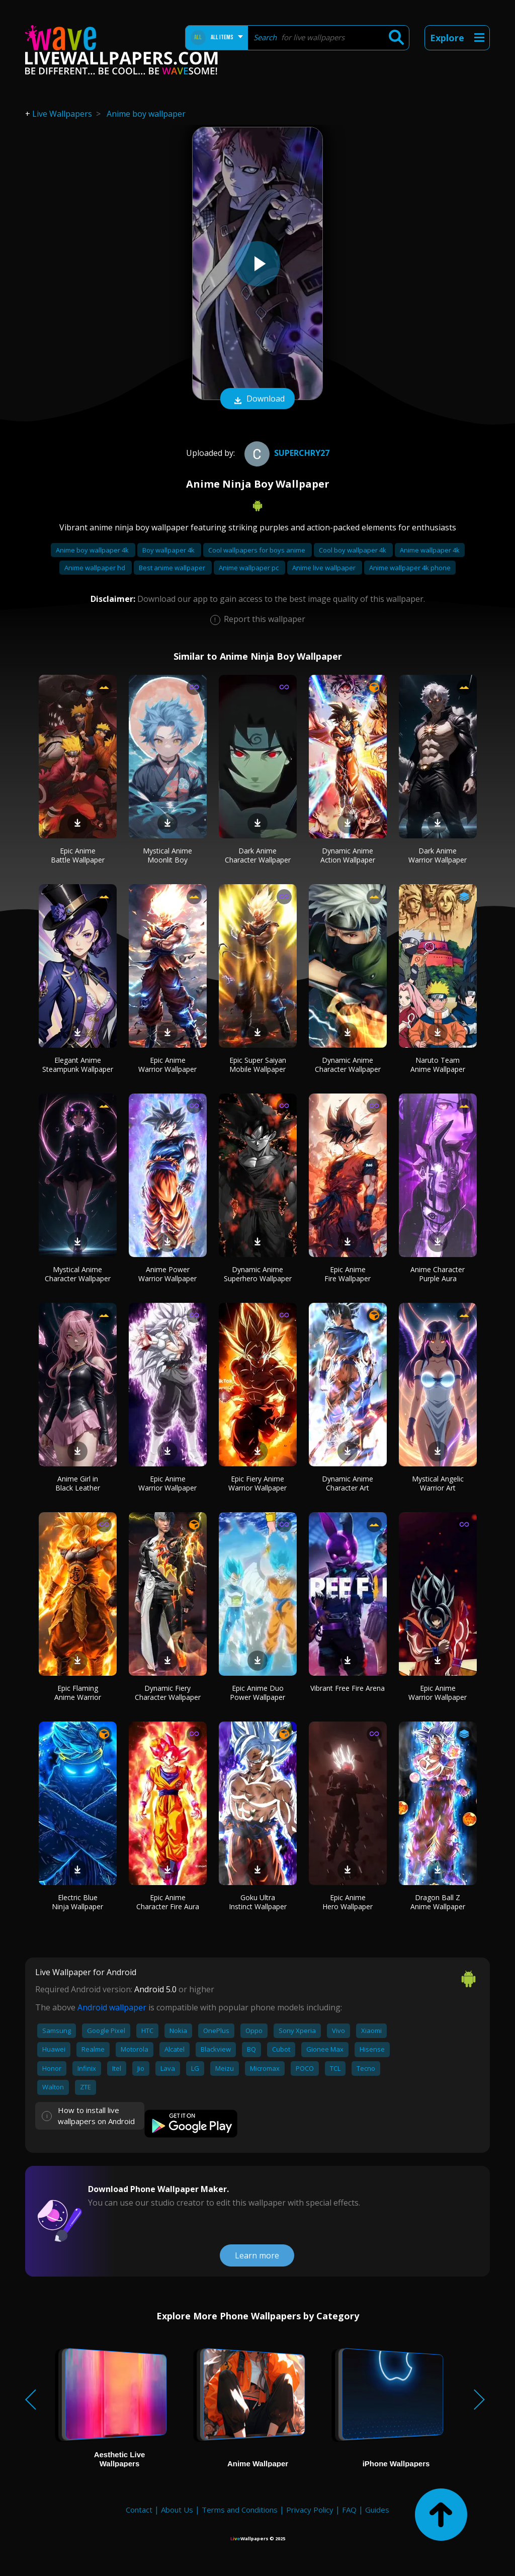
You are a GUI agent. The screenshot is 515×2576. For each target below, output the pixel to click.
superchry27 (285, 452)
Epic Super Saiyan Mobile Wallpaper (257, 1064)
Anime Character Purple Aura (437, 1274)
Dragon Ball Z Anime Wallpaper (437, 1902)
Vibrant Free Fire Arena (347, 1688)
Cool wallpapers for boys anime (257, 550)
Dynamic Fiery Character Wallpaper (168, 1692)
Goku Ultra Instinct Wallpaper (258, 1902)
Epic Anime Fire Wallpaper (347, 1274)
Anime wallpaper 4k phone (410, 567)
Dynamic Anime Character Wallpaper (348, 1064)
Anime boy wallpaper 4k (93, 550)
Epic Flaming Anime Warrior (77, 1692)
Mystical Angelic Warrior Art (438, 1483)
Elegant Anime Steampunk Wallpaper (77, 1064)
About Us (177, 2510)
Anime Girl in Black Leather (77, 1483)
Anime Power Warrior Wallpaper (167, 1274)
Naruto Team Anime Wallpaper (437, 1064)
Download (257, 399)
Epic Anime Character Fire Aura (167, 1902)
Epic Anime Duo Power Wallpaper (257, 1692)
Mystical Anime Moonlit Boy (167, 855)
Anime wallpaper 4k (430, 550)
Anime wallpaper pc (249, 567)
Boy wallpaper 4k (169, 550)
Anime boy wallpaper (146, 113)
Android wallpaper (111, 2007)
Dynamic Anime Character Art (347, 1483)
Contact (139, 2510)
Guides (377, 2510)
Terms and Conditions (240, 2510)
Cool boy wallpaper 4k (353, 550)
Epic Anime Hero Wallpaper (347, 1902)
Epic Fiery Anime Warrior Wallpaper (257, 1483)
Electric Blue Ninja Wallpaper (77, 1902)
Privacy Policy (309, 2510)
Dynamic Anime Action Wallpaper (347, 855)
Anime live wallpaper (324, 567)
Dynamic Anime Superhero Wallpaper (258, 1274)
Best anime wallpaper (173, 567)
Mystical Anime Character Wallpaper (78, 1274)
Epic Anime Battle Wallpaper (78, 855)
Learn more (257, 2255)
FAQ (349, 2510)
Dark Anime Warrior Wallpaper (437, 855)
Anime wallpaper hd (95, 567)
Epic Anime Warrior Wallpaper (167, 1064)
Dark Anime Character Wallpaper (258, 855)
